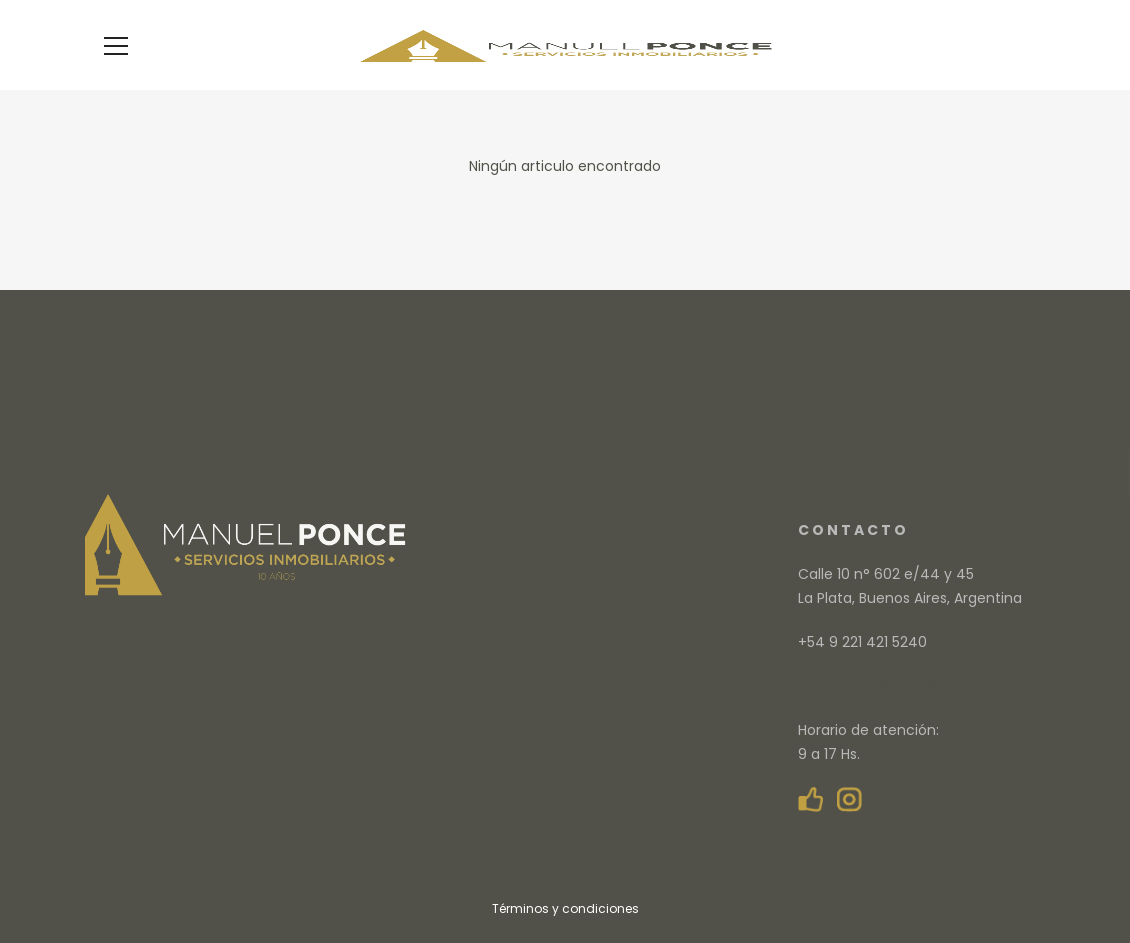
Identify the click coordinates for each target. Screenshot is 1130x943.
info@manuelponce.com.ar (893, 686)
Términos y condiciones (565, 908)
